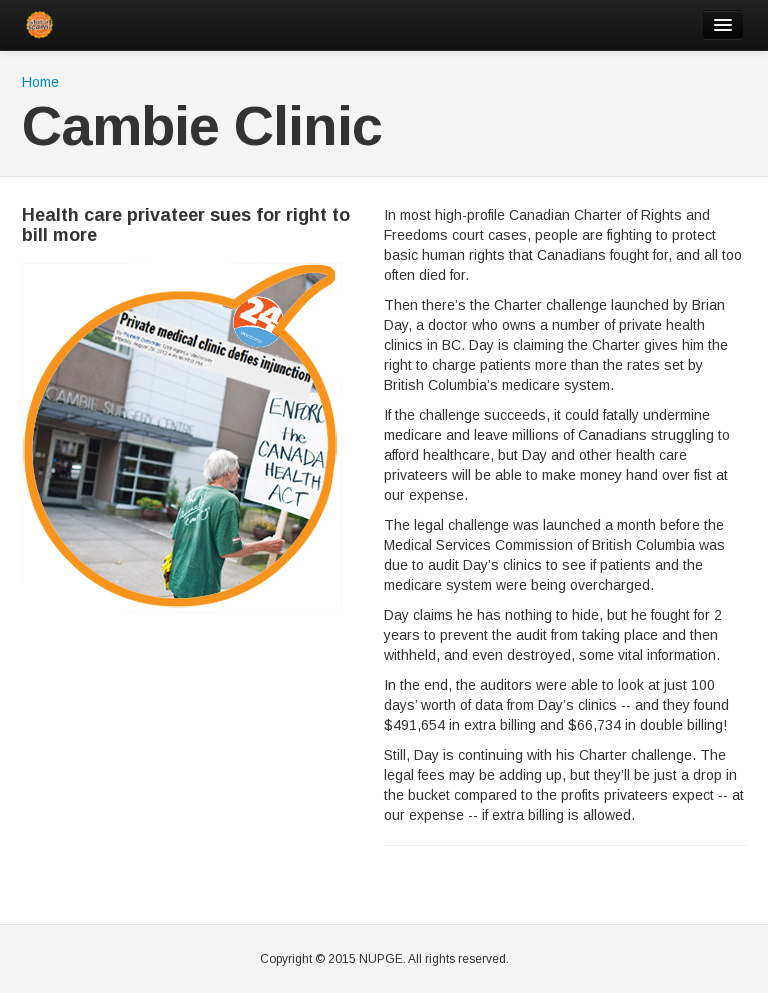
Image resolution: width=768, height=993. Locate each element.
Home (40, 82)
